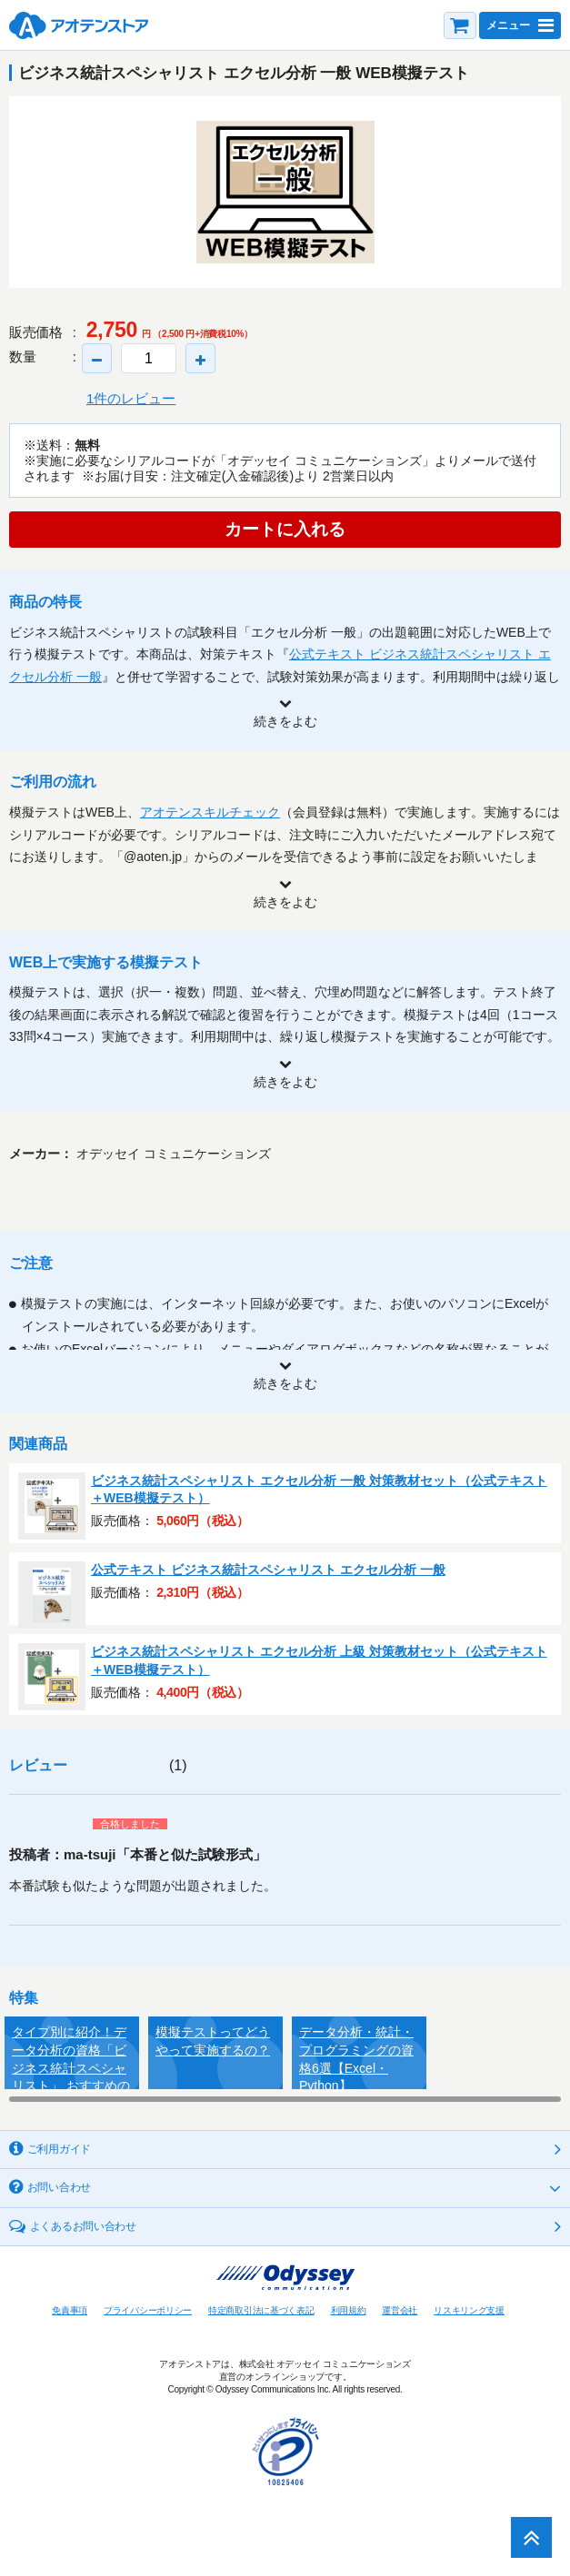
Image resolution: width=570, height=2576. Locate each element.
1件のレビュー (130, 398)
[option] (285, 192)
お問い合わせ (59, 2187)
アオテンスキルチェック (210, 812)
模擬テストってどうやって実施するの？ (212, 2041)
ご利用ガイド (59, 2149)
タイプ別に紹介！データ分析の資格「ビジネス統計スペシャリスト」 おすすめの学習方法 (71, 2057)
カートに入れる (285, 529)
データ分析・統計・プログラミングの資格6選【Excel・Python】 (356, 2057)
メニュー (508, 25)
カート (460, 25)
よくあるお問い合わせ (83, 2226)
